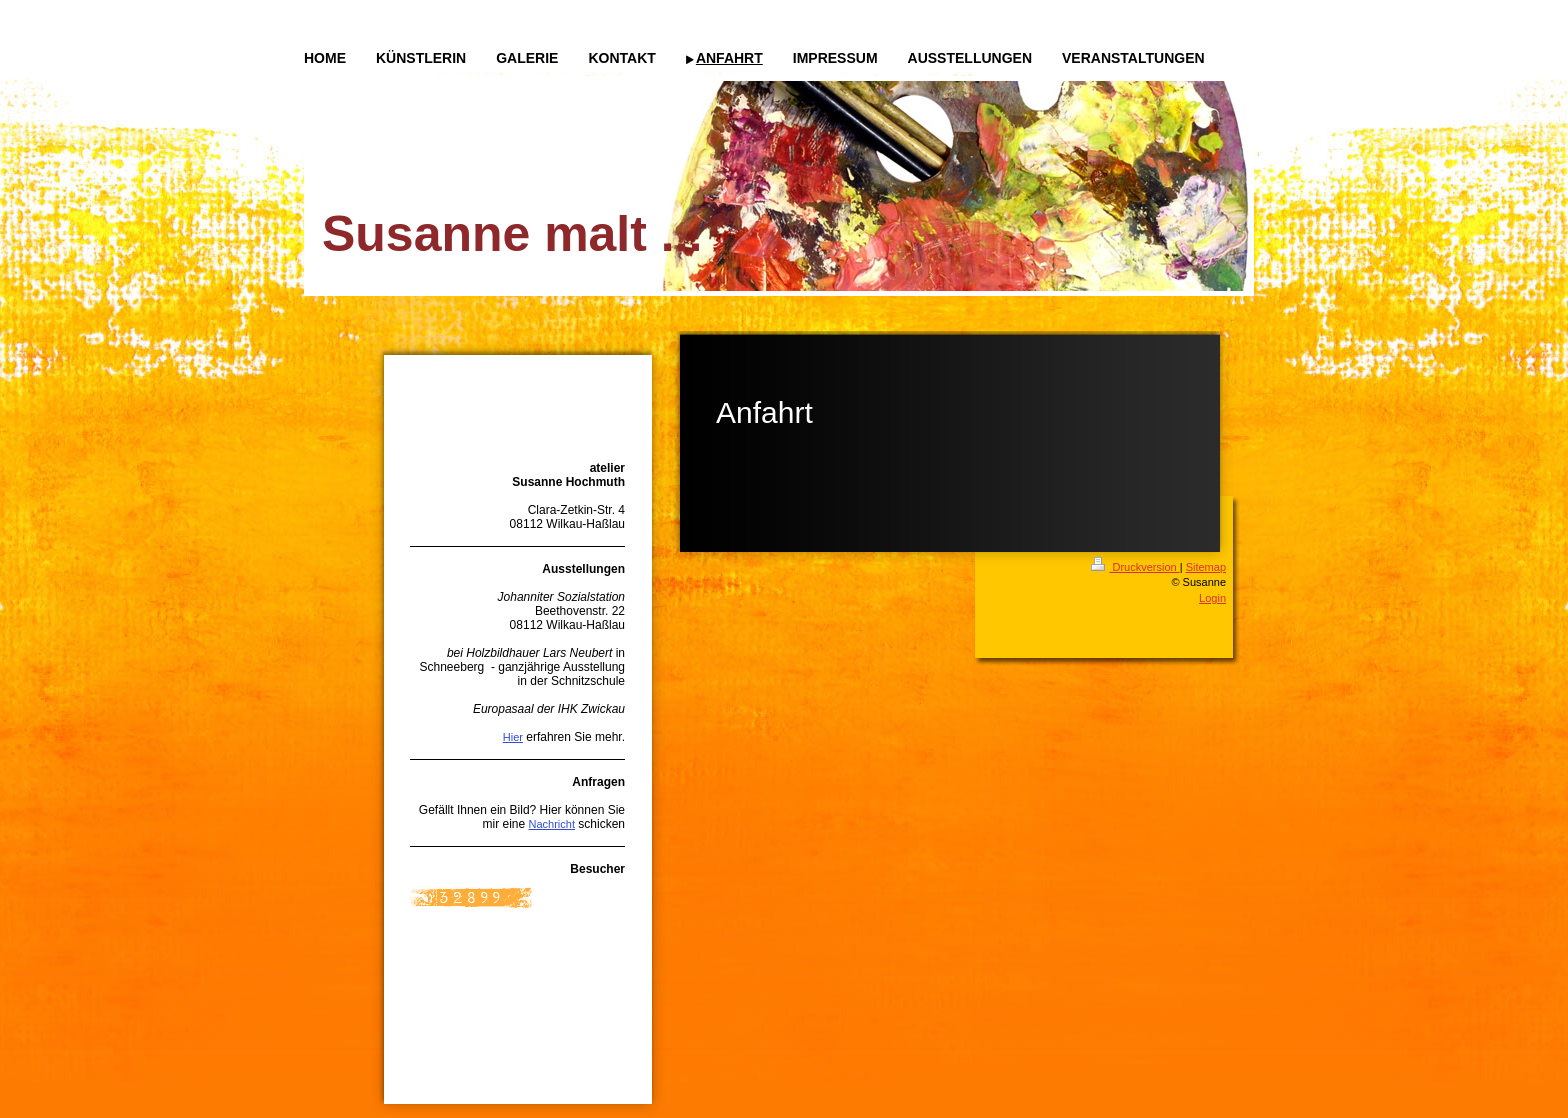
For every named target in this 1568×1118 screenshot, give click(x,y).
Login (1212, 598)
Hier (513, 737)
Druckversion (1135, 567)
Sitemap (1206, 567)
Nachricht (552, 824)
